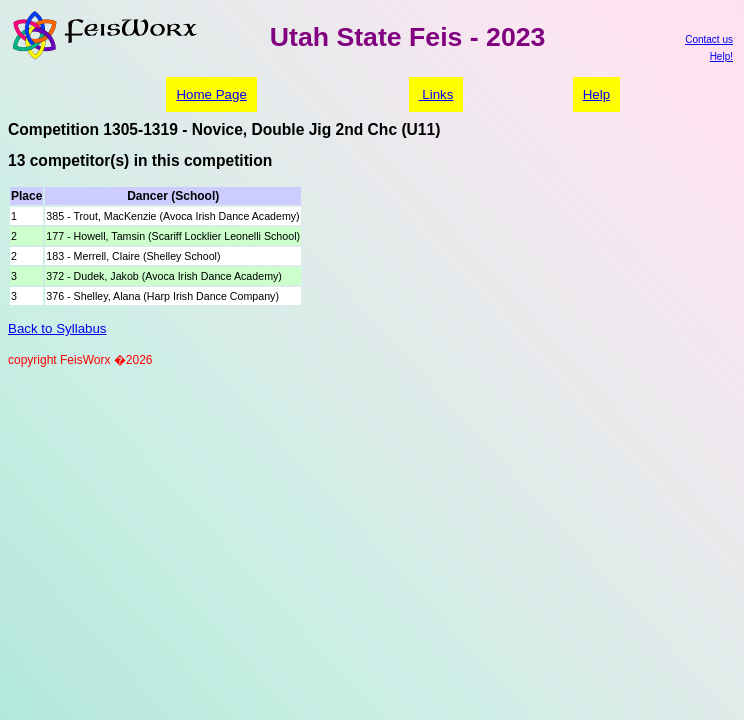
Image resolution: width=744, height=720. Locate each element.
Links (436, 94)
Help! (721, 56)
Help (596, 94)
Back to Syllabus (57, 328)
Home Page (211, 94)
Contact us (709, 39)
